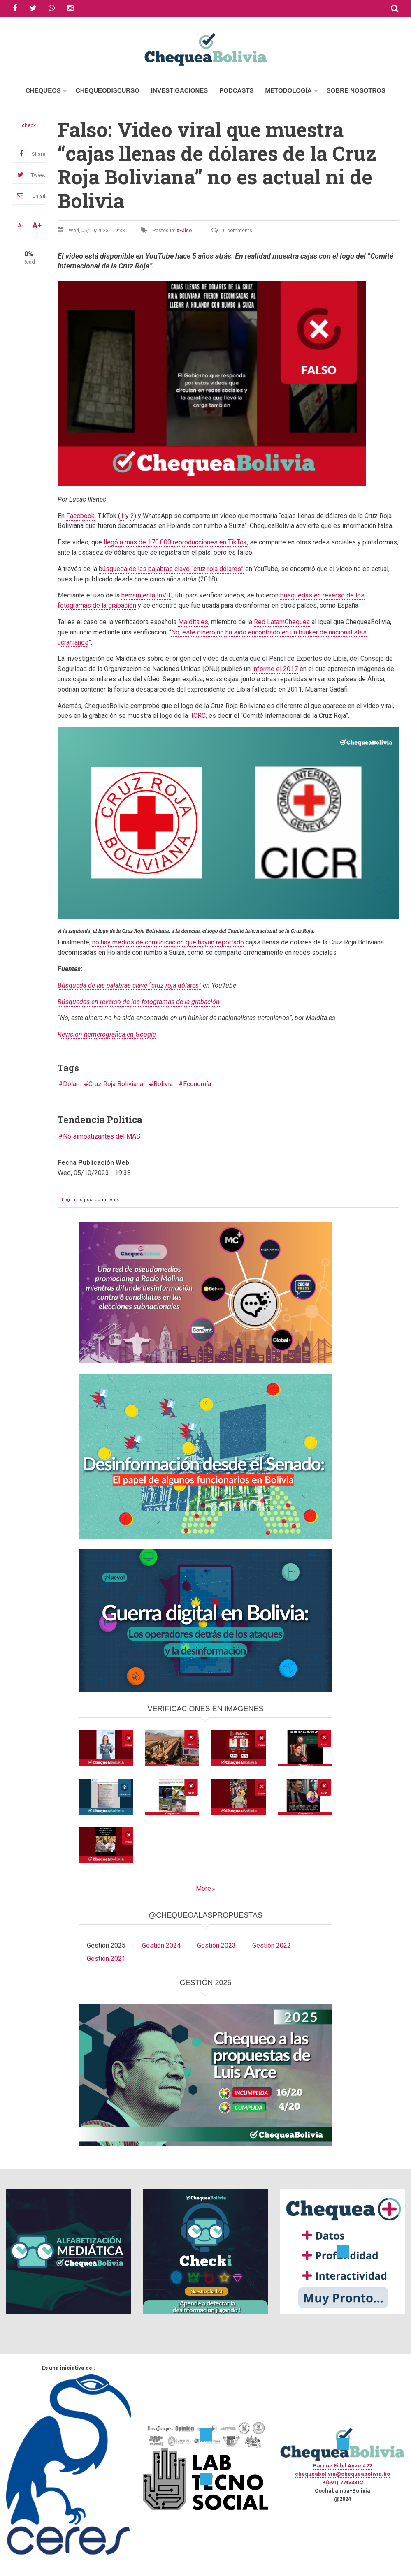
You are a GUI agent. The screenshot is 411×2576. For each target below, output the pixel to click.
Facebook (80, 516)
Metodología (288, 90)
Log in (68, 1199)
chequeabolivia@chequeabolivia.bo (342, 2474)
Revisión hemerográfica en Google (107, 1034)
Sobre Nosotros (356, 90)
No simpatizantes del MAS (101, 1136)
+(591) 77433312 (343, 2482)
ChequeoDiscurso (107, 90)
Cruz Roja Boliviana (115, 1084)
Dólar (70, 1084)
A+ (37, 225)
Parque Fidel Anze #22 (342, 2466)
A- (20, 225)
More (203, 1888)
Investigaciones (179, 90)
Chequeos (43, 90)
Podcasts (236, 90)
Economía (197, 1084)
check (29, 125)
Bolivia (163, 1084)
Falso (185, 231)
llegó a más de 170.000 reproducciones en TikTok (175, 542)
